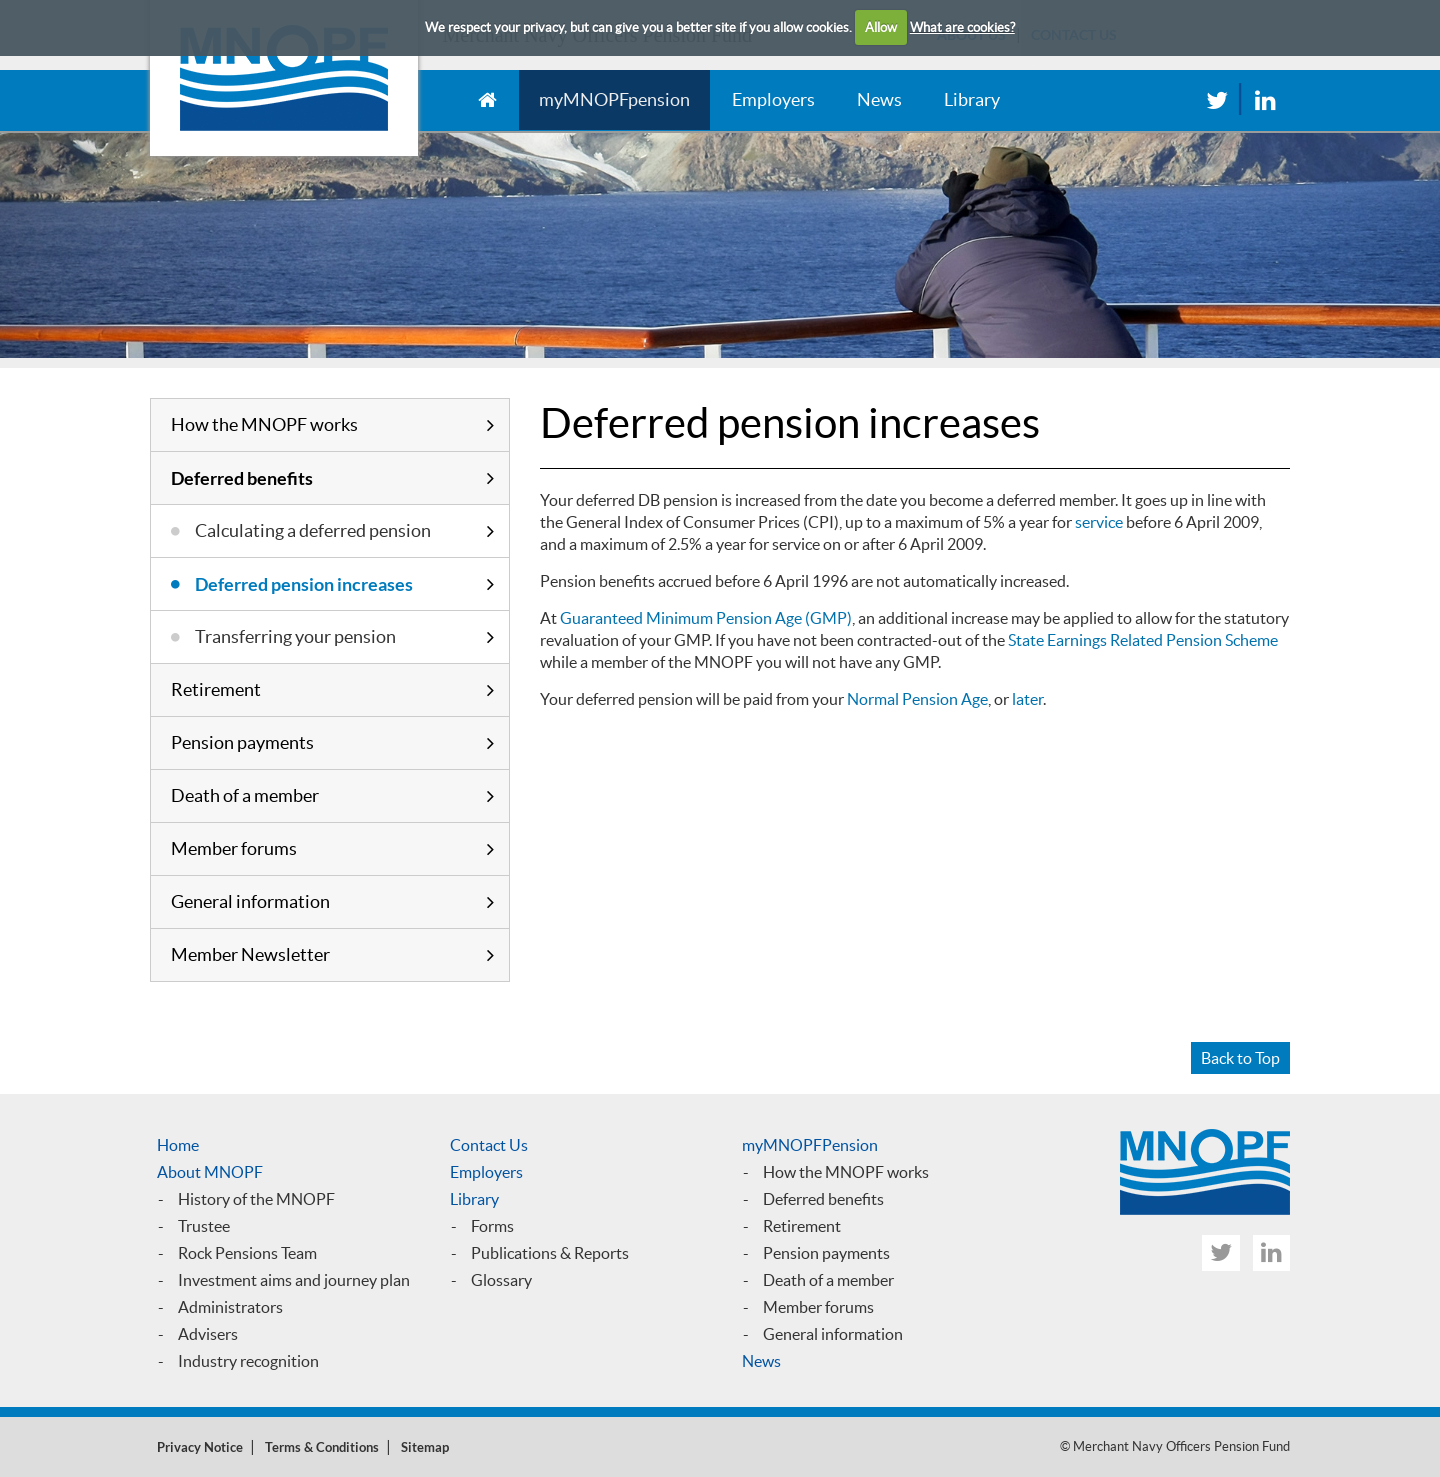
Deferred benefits (242, 478)
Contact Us (489, 1145)
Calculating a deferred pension (313, 530)
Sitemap (425, 1447)
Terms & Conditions (322, 1447)
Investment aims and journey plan (294, 1280)
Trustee (204, 1226)
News (879, 99)
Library (972, 99)
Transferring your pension (295, 636)
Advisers (208, 1334)
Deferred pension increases (304, 584)
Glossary (501, 1280)
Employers (773, 99)
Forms (492, 1226)
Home (178, 1145)
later (1027, 699)
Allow (881, 27)
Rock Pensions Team (247, 1253)
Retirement (216, 689)
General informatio (828, 1334)
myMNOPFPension (810, 1145)
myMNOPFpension (614, 99)
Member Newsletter (250, 954)
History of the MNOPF (256, 1199)
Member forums (234, 848)
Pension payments (242, 742)
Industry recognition (248, 1361)
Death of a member (245, 795)
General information (250, 901)
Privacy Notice (200, 1447)
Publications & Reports (550, 1253)
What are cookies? (962, 27)
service (1099, 522)
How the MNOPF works (264, 424)
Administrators (230, 1307)
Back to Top (1240, 1058)
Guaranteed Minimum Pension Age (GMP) (706, 618)
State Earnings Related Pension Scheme (1143, 640)
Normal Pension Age (917, 699)
